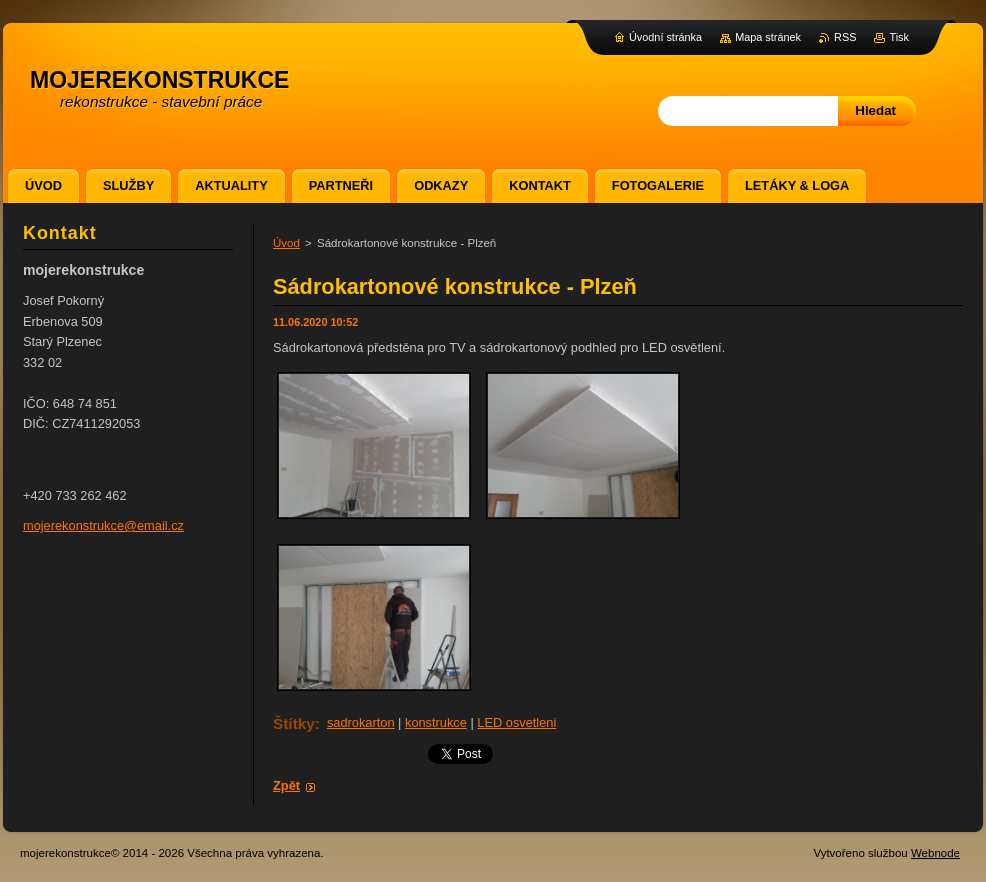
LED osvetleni (516, 722)
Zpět (286, 785)
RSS (845, 37)
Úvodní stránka (665, 37)
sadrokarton (361, 722)
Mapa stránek (768, 37)
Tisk (899, 37)
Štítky (294, 723)
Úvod (286, 243)
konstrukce (436, 722)
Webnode (935, 853)
